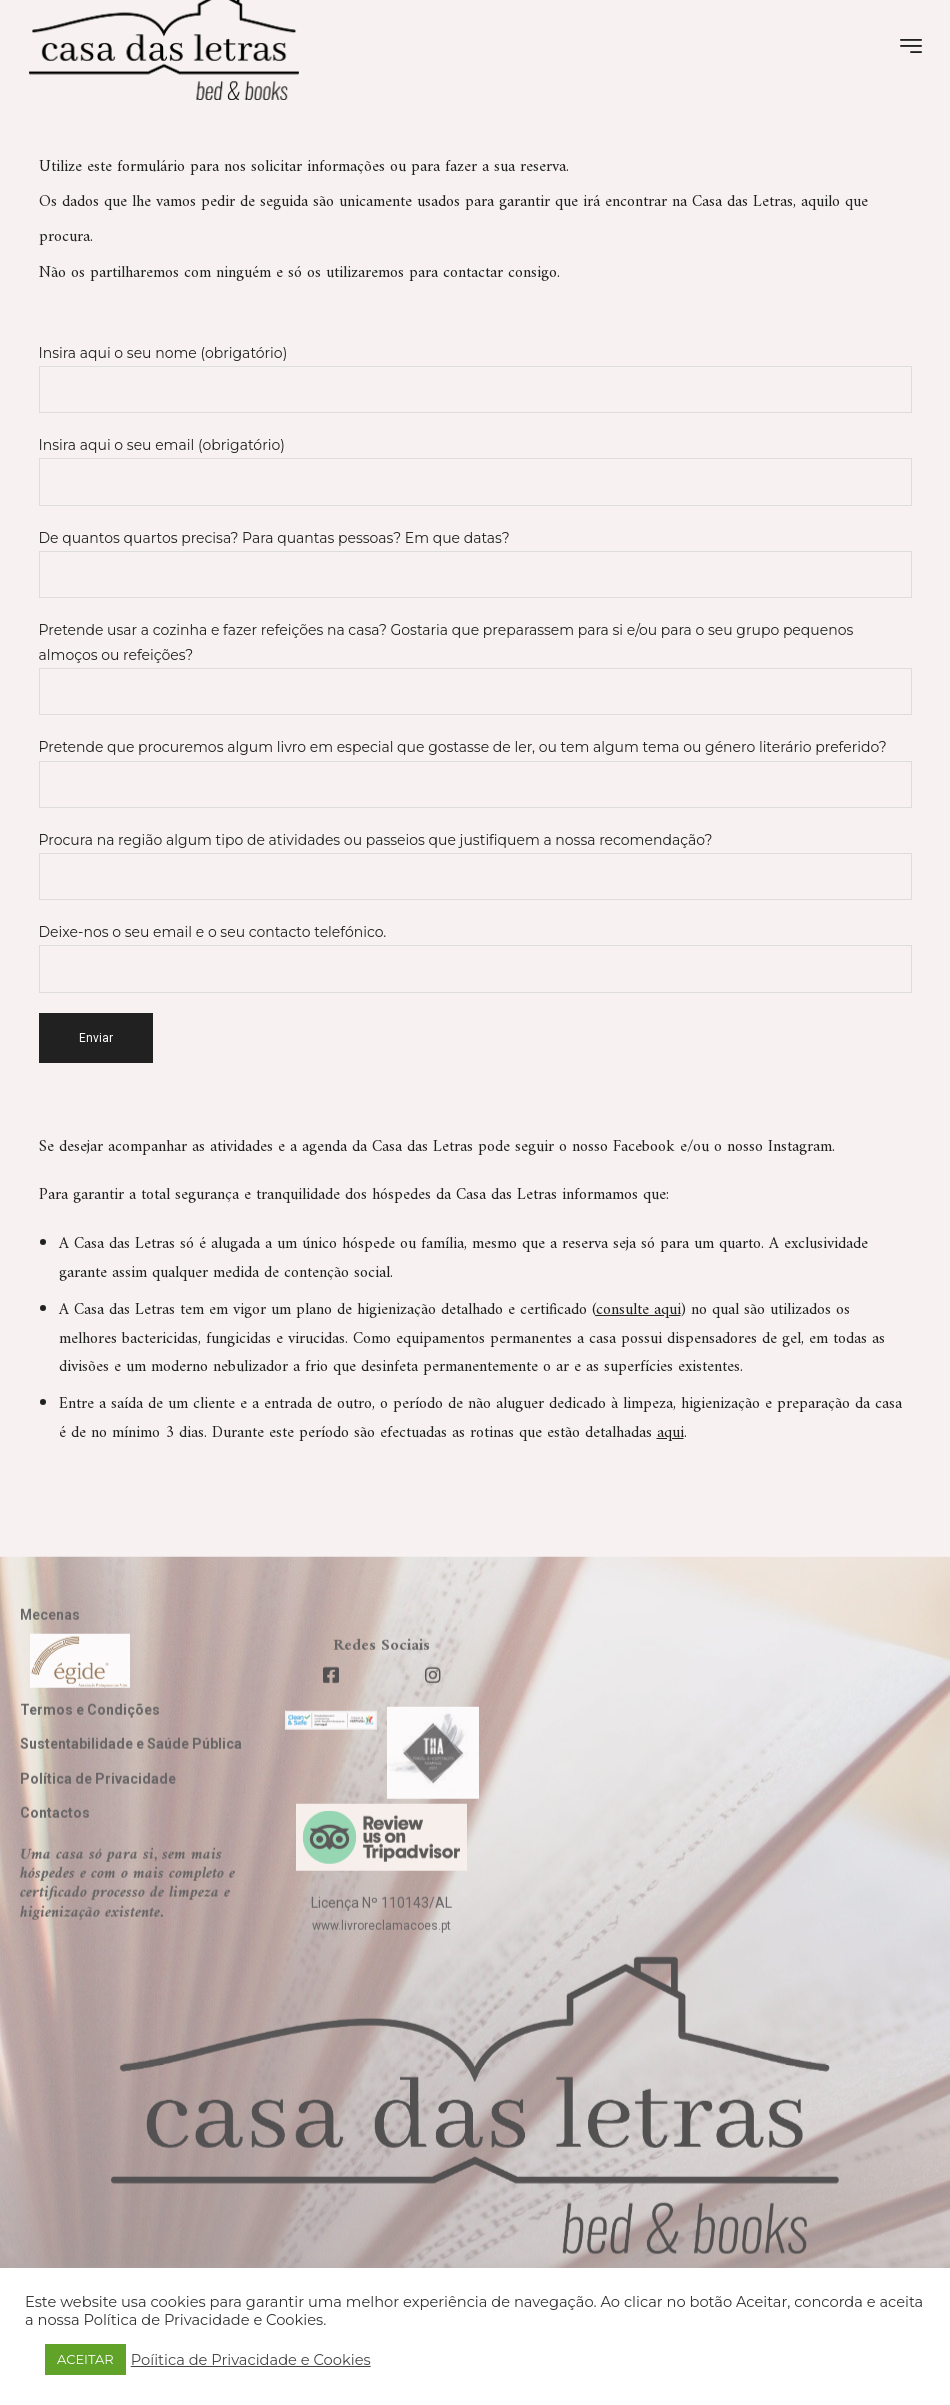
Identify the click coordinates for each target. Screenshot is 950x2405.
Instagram (800, 1147)
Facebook (644, 1147)
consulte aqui (638, 1310)
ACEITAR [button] (85, 2359)
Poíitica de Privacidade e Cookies (251, 2360)
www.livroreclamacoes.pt (381, 1971)
